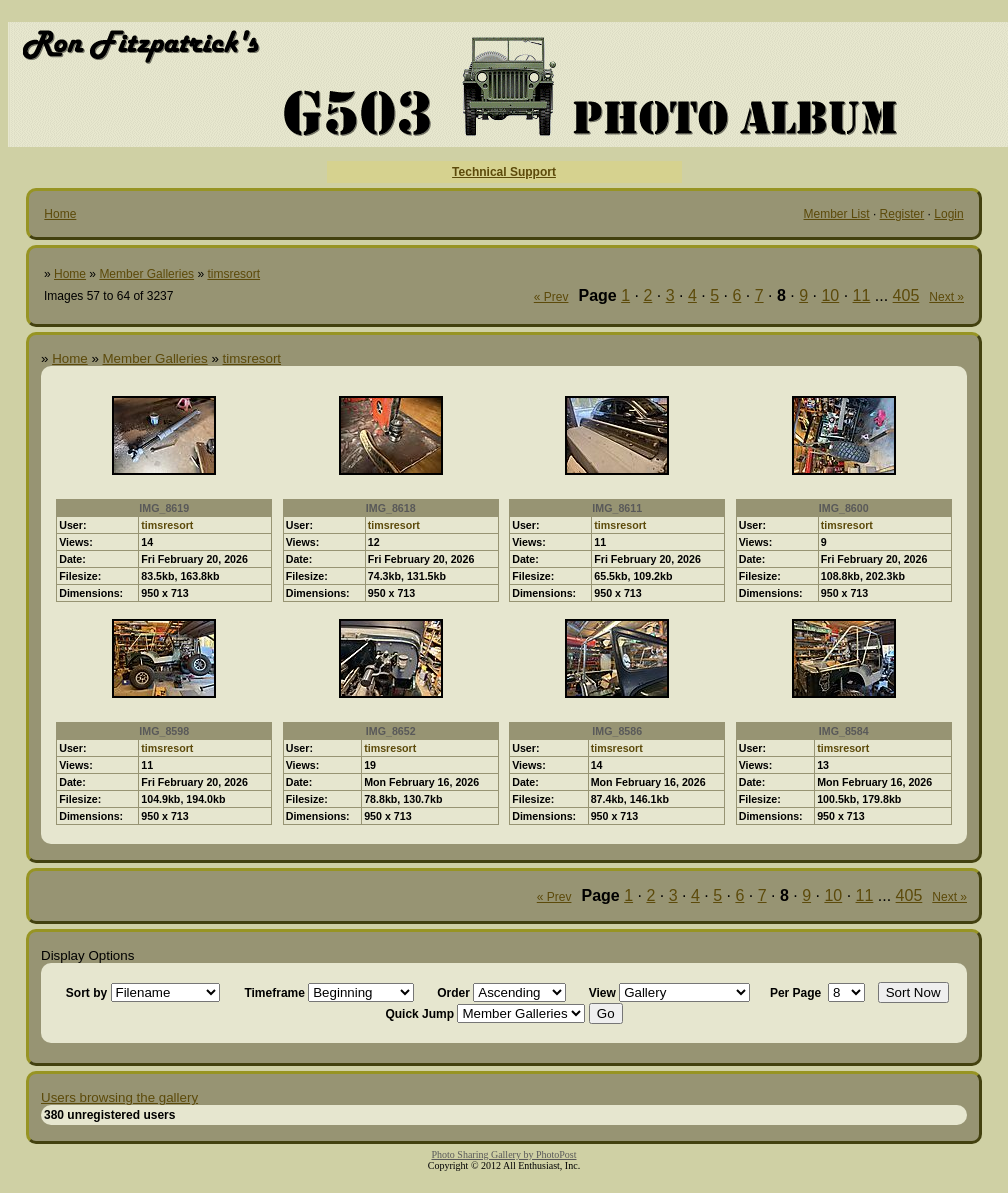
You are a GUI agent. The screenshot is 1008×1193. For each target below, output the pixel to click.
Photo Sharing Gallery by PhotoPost (503, 1154)
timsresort (233, 274)
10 (830, 295)
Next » (946, 297)
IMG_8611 (617, 508)
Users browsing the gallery (119, 1097)
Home (60, 214)
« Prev (551, 297)
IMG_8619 (164, 508)
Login (948, 214)
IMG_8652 (391, 731)
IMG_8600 (844, 508)
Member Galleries (146, 274)
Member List (837, 214)
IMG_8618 (391, 508)
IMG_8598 (164, 731)
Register (902, 214)
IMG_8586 (617, 731)
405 (906, 295)
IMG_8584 (844, 731)
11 (862, 295)
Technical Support (504, 172)
